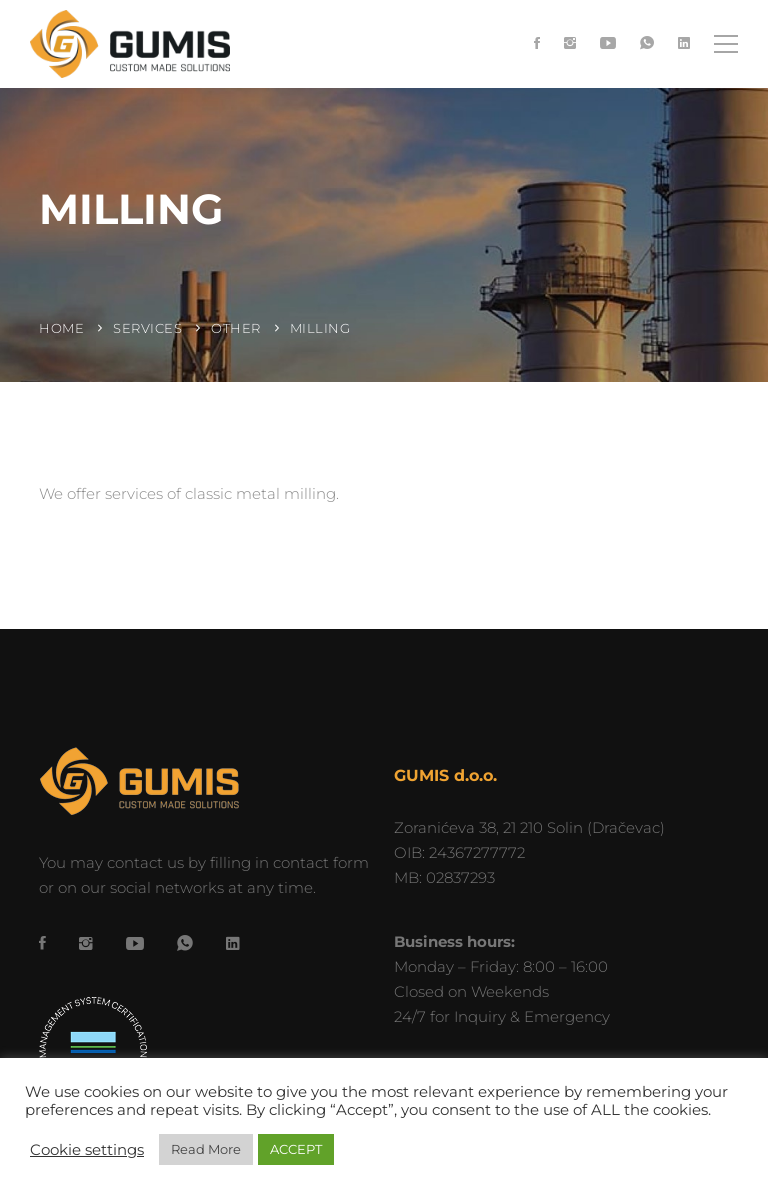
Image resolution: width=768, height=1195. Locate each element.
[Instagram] (570, 44)
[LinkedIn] (684, 44)
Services (147, 328)
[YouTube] (608, 44)
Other (236, 328)
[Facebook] (537, 44)
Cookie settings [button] (87, 1150)
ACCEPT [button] (296, 1149)
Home (61, 328)
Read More (206, 1149)
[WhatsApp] (647, 44)
